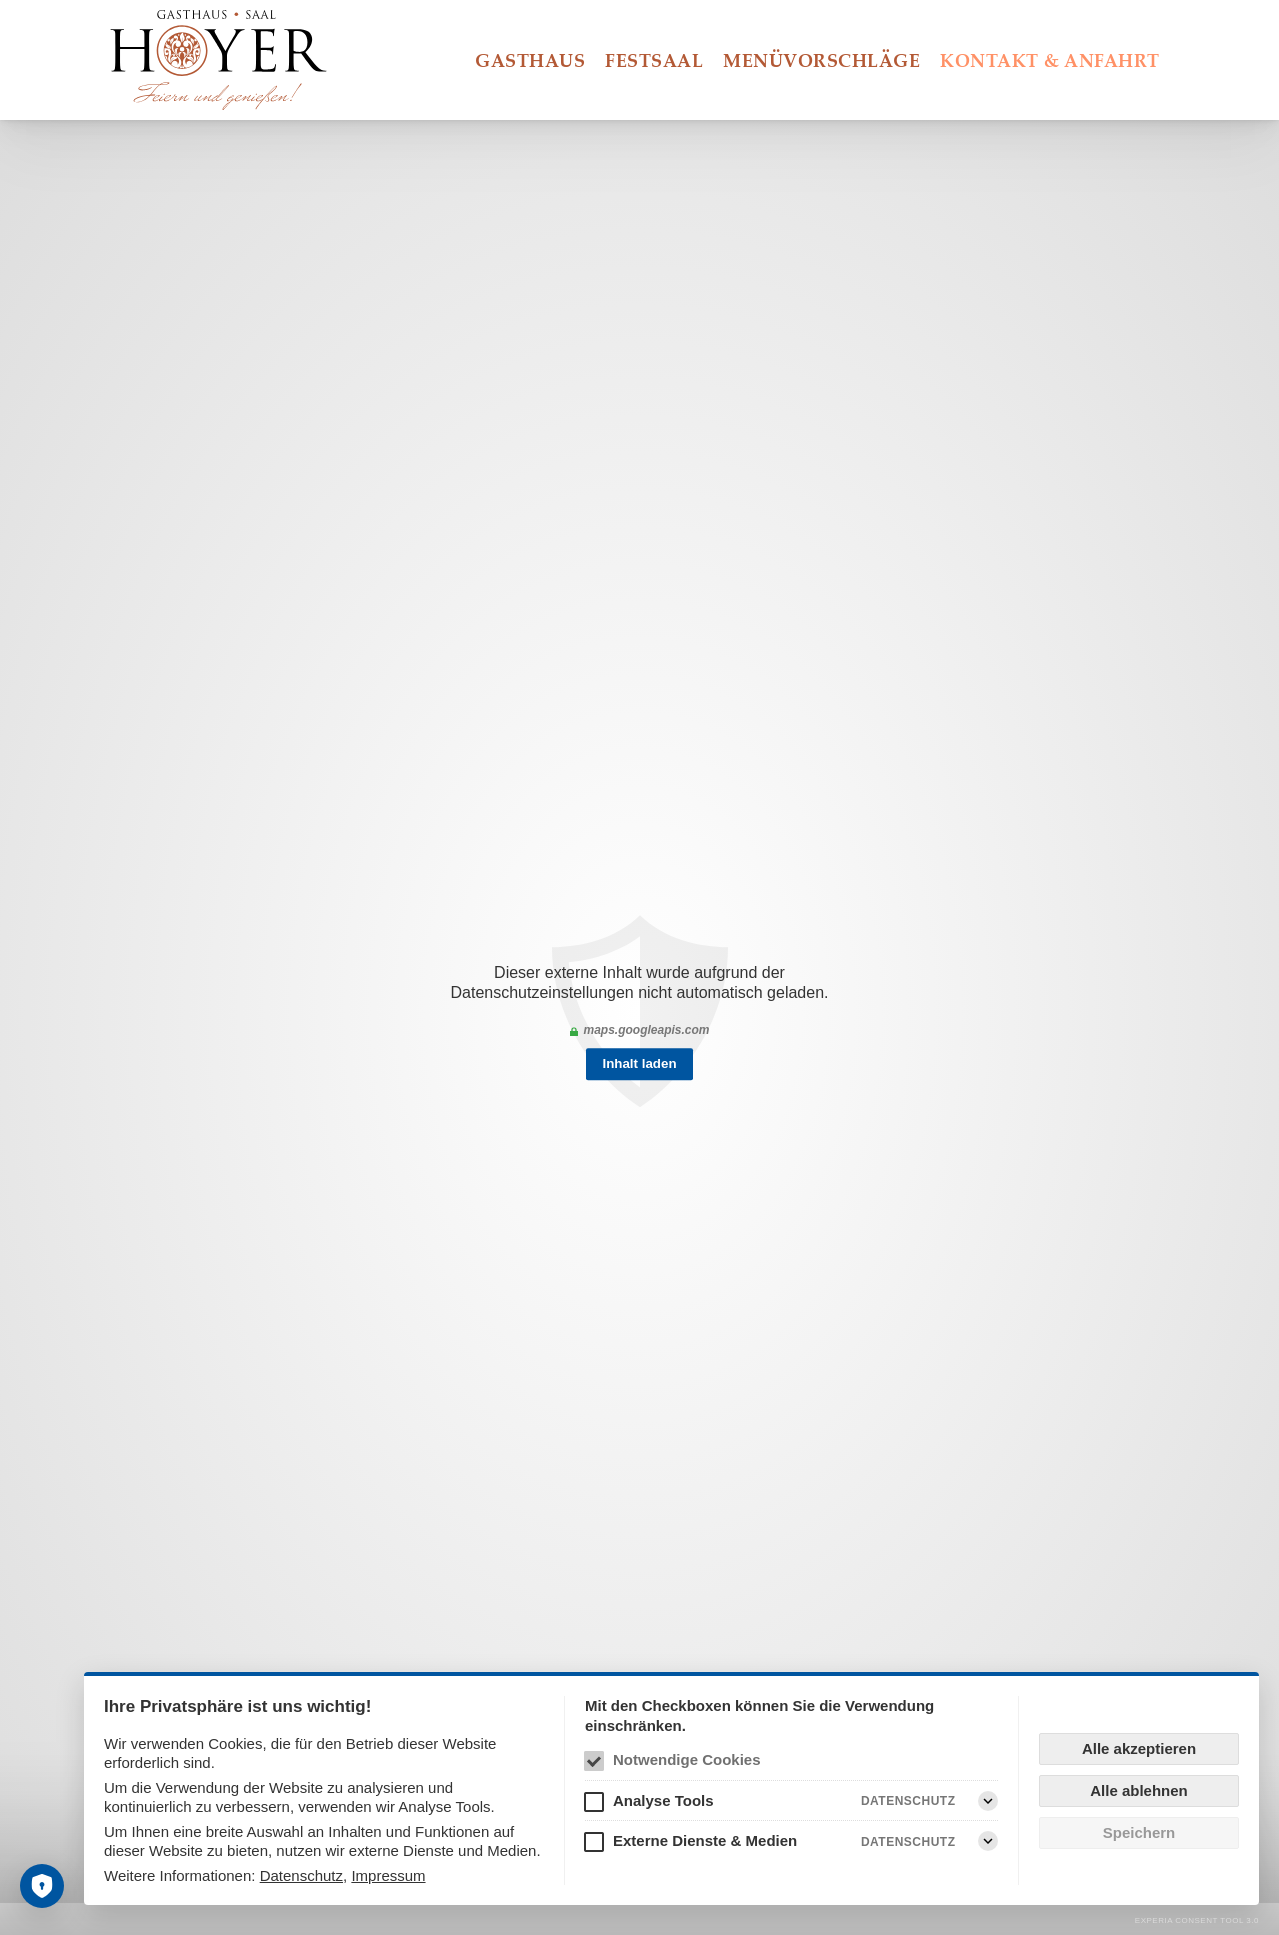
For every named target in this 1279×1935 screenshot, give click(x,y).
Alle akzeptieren (1139, 1748)
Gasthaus (530, 60)
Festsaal (654, 60)
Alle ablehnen (1139, 1790)
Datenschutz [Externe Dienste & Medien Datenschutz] (908, 1842)
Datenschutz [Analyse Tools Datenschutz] (908, 1801)
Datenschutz (301, 1875)
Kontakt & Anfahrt (1050, 60)
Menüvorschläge (821, 60)
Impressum (388, 1875)
